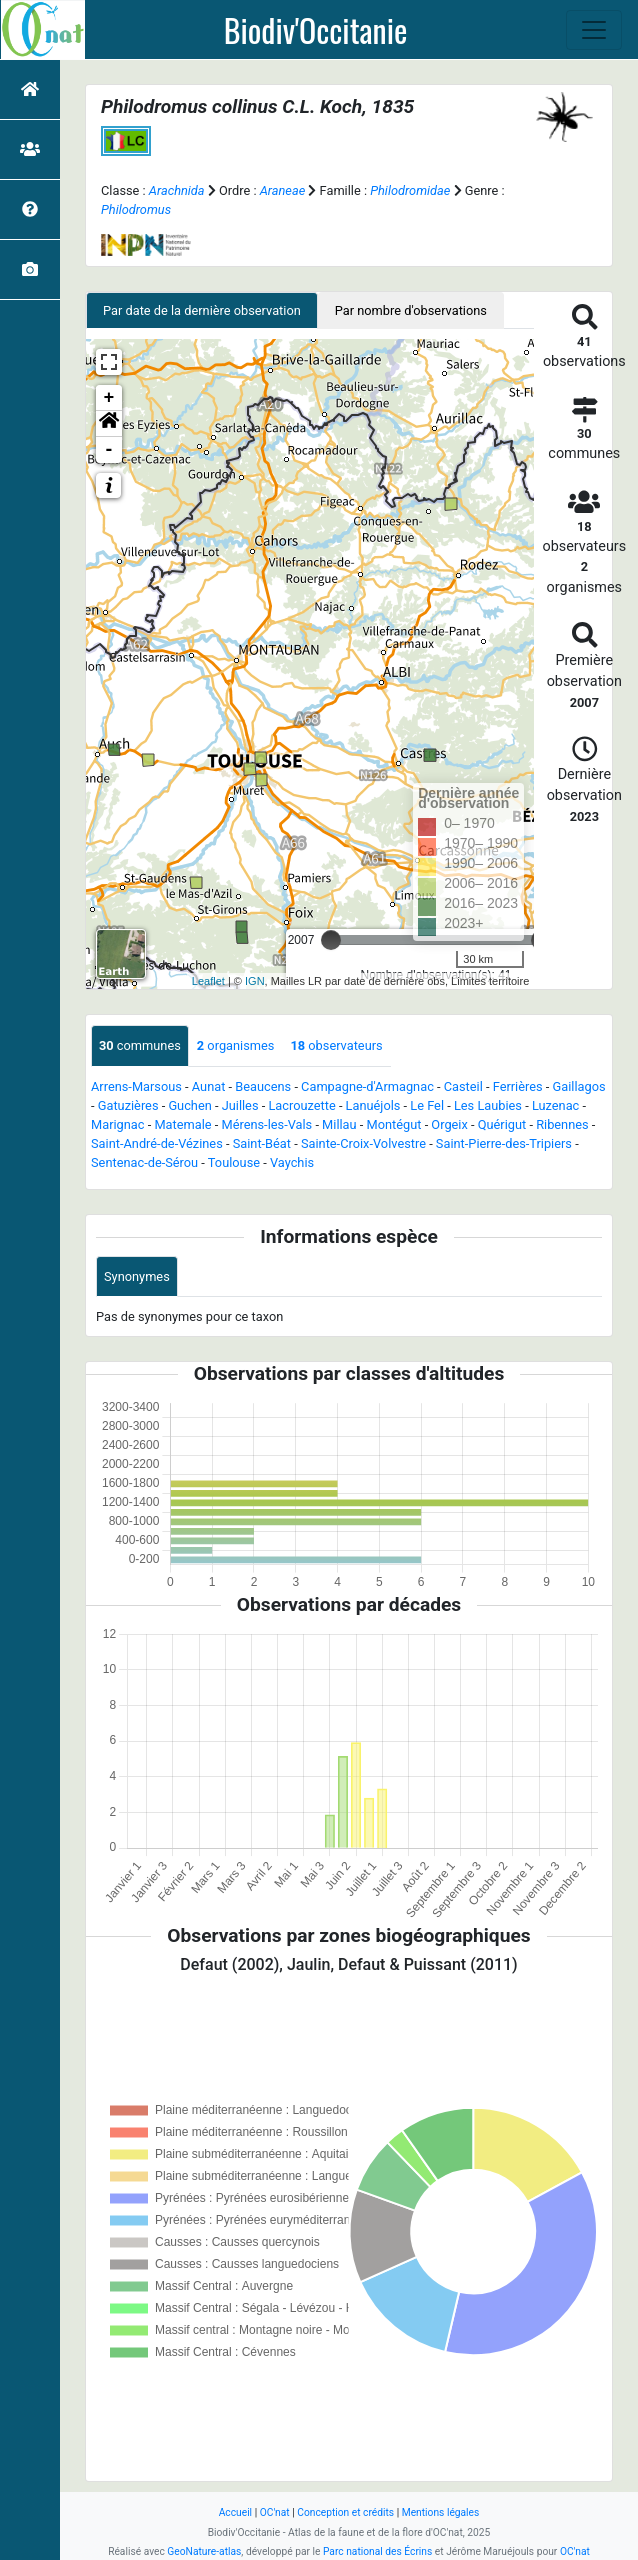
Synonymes (137, 1276)
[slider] (331, 940)
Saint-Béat (262, 1143)
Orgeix (449, 1124)
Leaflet (208, 981)
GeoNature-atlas (204, 2551)
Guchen (189, 1105)
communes (140, 1045)
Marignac (118, 1124)
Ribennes (562, 1124)
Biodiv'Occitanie (316, 30)
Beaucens (263, 1086)
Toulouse (234, 1162)
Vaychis (292, 1162)
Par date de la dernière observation (202, 310)
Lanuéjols (373, 1105)
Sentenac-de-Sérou (144, 1162)
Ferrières (518, 1086)
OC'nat (275, 2512)
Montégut (394, 1124)
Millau (339, 1124)
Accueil (235, 2512)
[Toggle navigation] (594, 30)
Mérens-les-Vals (266, 1124)
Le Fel (427, 1105)
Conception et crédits (345, 2512)
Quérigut (502, 1124)
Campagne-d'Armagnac (367, 1086)
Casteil (463, 1086)
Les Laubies (488, 1105)
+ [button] (109, 398)
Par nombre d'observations (411, 310)
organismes (236, 1045)
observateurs (336, 1045)
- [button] (109, 450)
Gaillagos (579, 1086)
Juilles (240, 1105)
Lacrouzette (301, 1105)
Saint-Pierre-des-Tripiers (504, 1143)
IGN (255, 981)
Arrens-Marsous (136, 1086)
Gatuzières (128, 1105)
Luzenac (555, 1105)
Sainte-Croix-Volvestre (363, 1143)
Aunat (209, 1086)
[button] (109, 424)
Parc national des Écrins (377, 2551)
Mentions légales (441, 2512)
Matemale (182, 1124)
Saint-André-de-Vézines (157, 1143)
